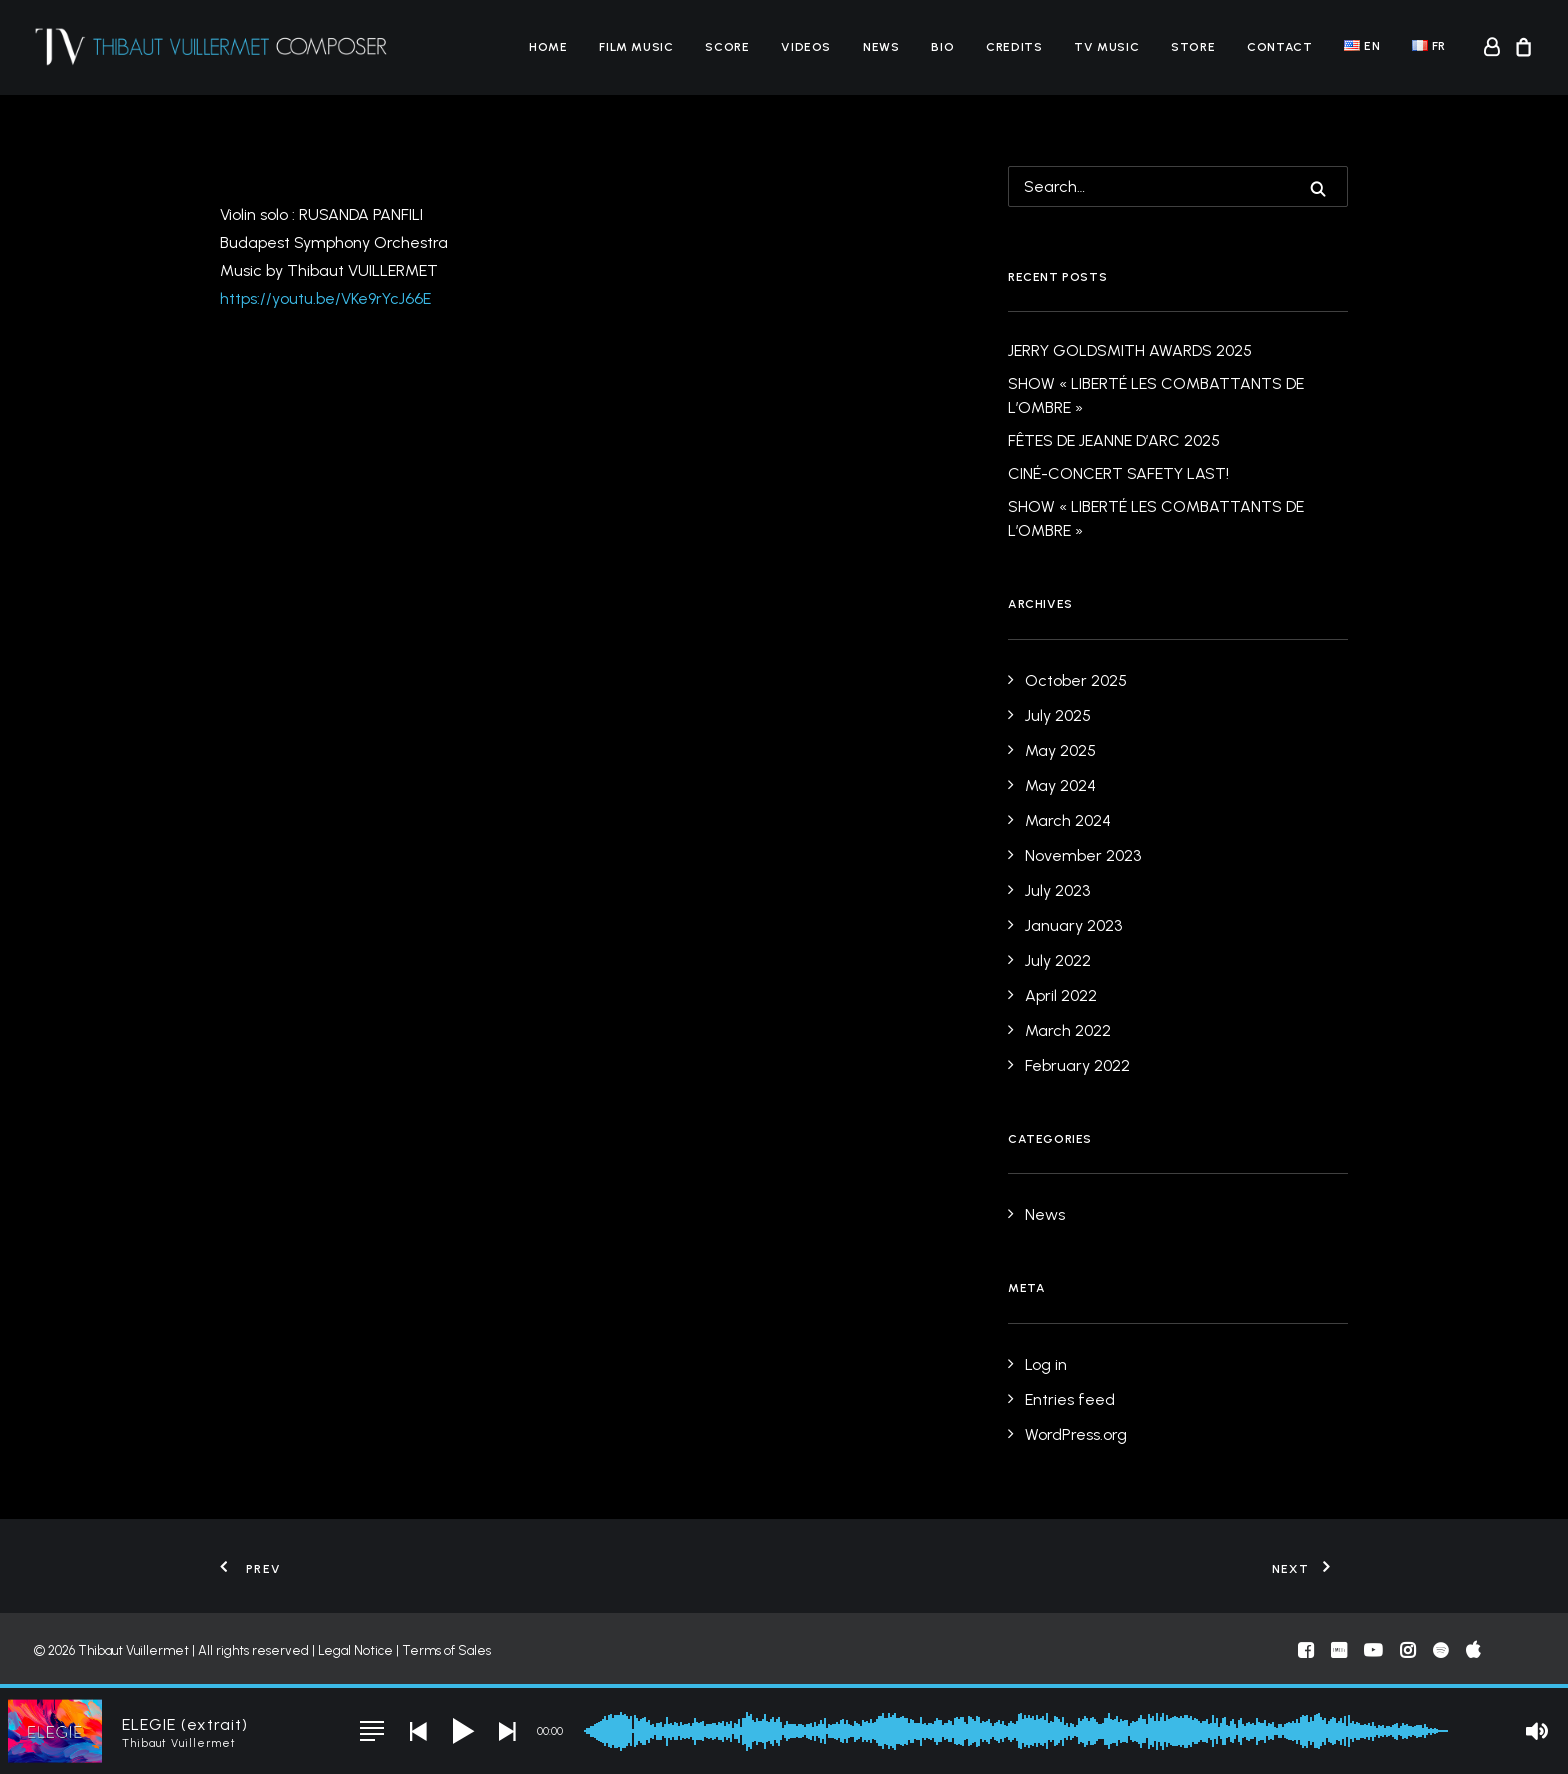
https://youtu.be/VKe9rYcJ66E (325, 298)
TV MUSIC (1106, 47)
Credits (1014, 47)
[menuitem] (548, 47)
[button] (1318, 189)
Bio (942, 47)
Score (727, 47)
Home (548, 47)
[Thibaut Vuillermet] (211, 47)
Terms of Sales (446, 1650)
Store (1193, 47)
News (881, 47)
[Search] (1178, 186)
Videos (806, 47)
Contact (1279, 47)
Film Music (636, 47)
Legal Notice (355, 1650)
